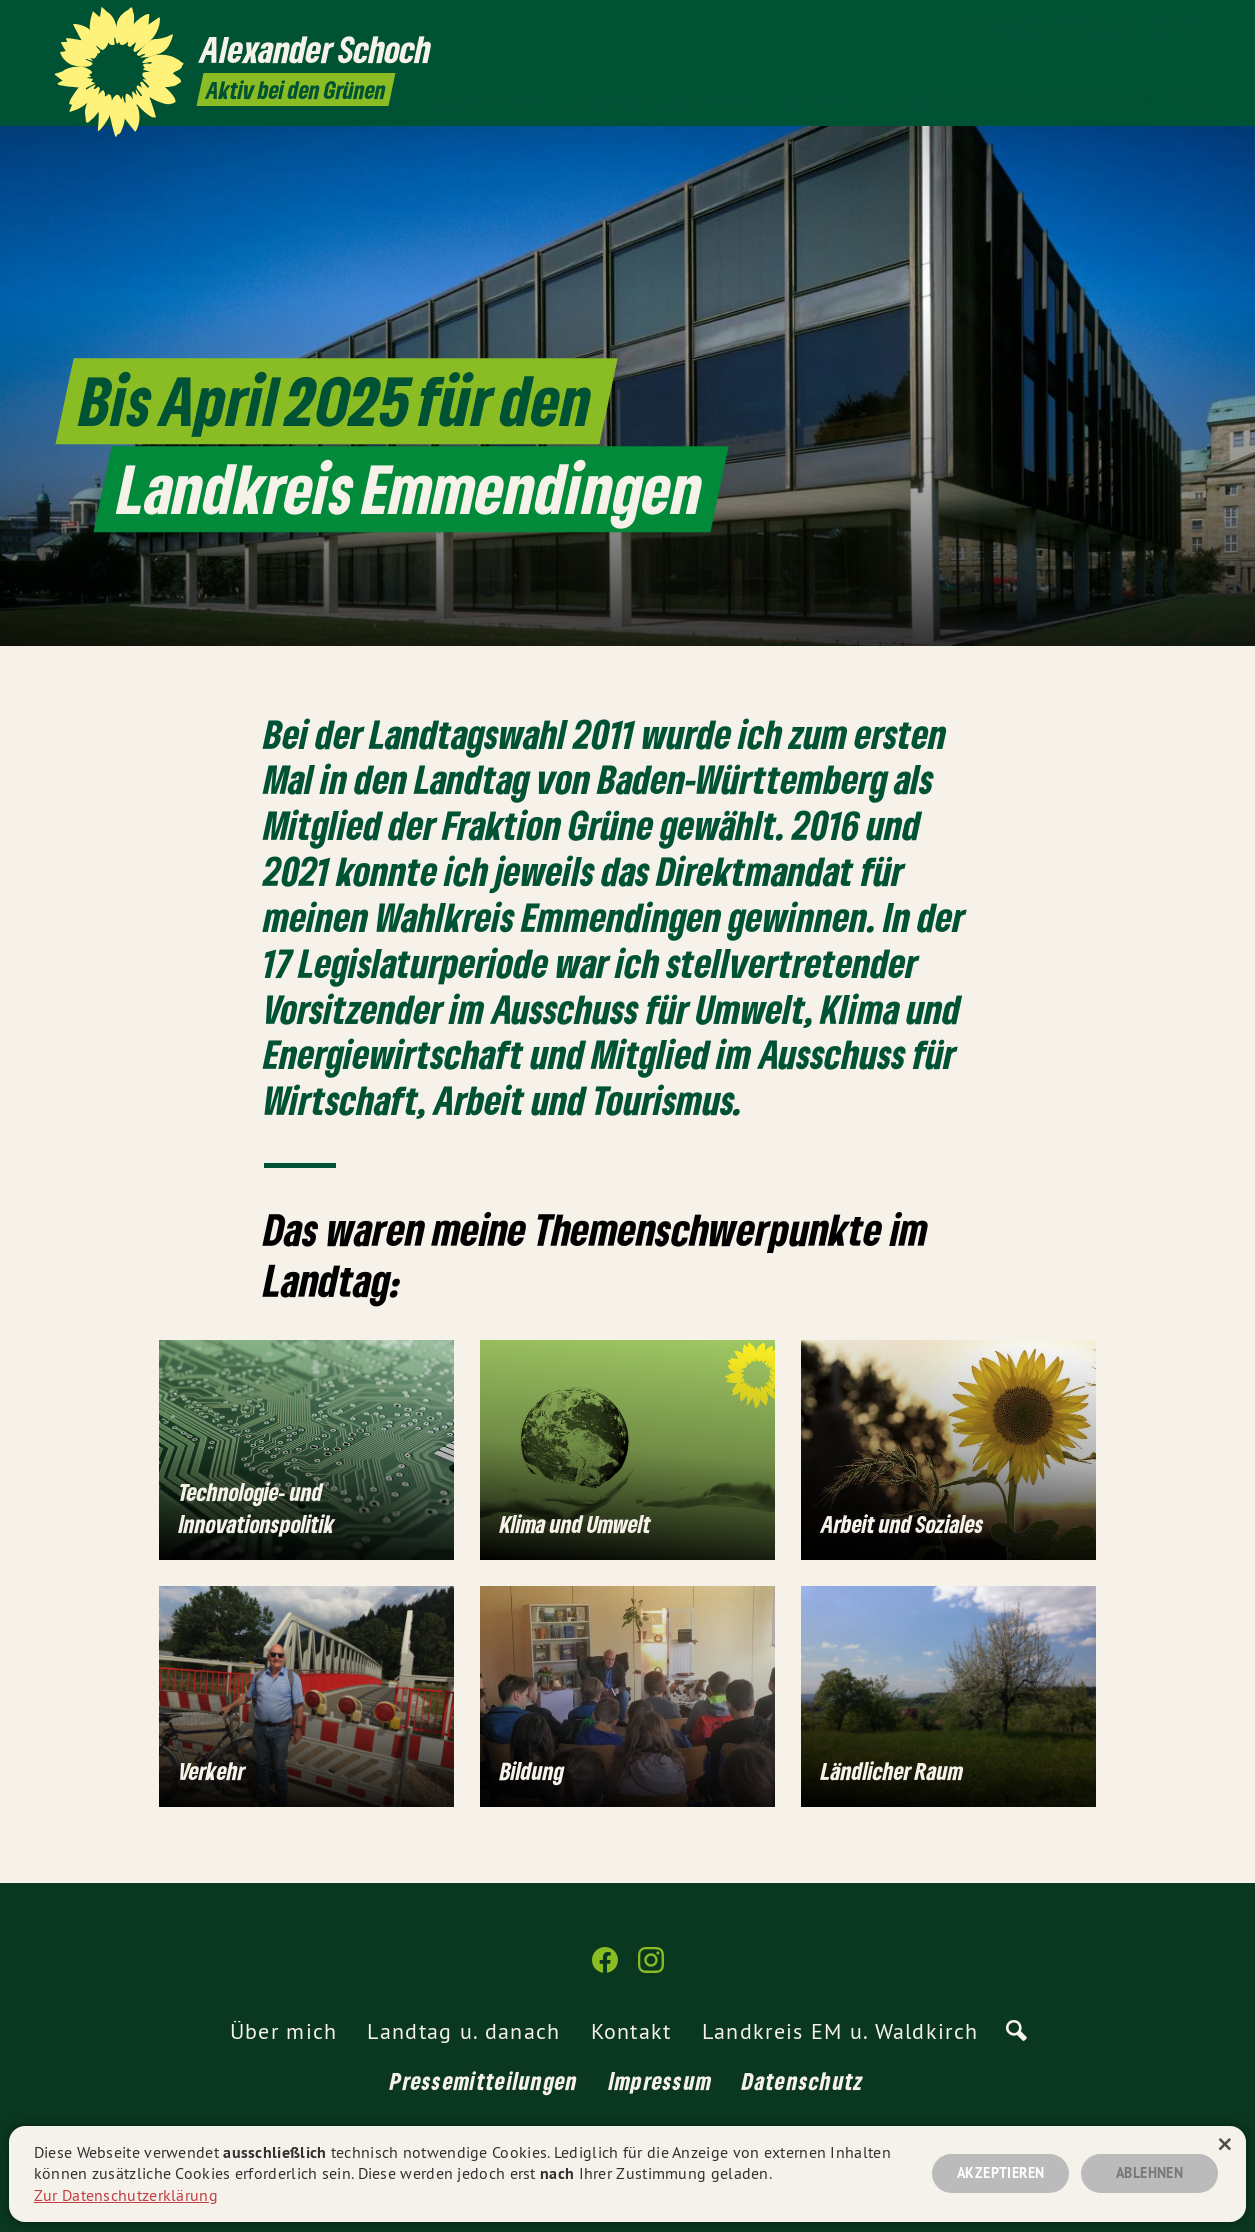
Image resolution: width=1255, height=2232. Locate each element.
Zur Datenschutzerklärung (126, 2195)
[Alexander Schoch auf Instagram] (1190, 27)
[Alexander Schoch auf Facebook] (1160, 27)
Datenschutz (803, 2080)
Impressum (661, 2080)
